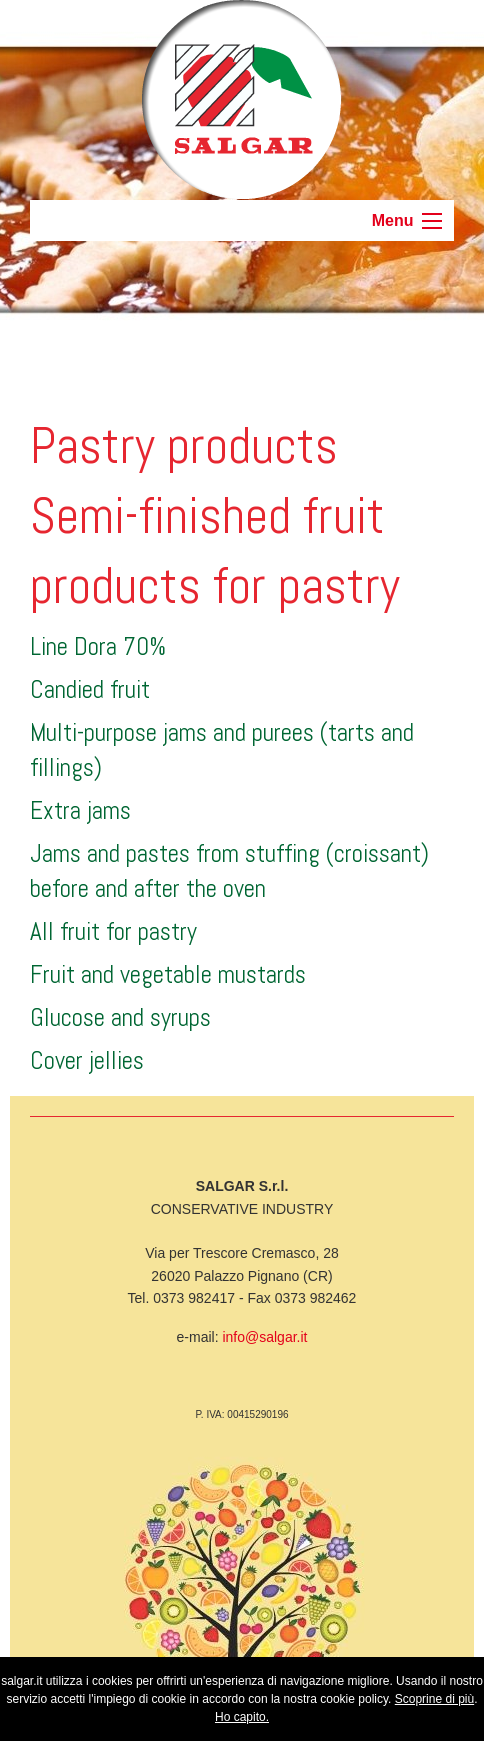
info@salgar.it (264, 1337)
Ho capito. (242, 1717)
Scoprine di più (434, 1699)
